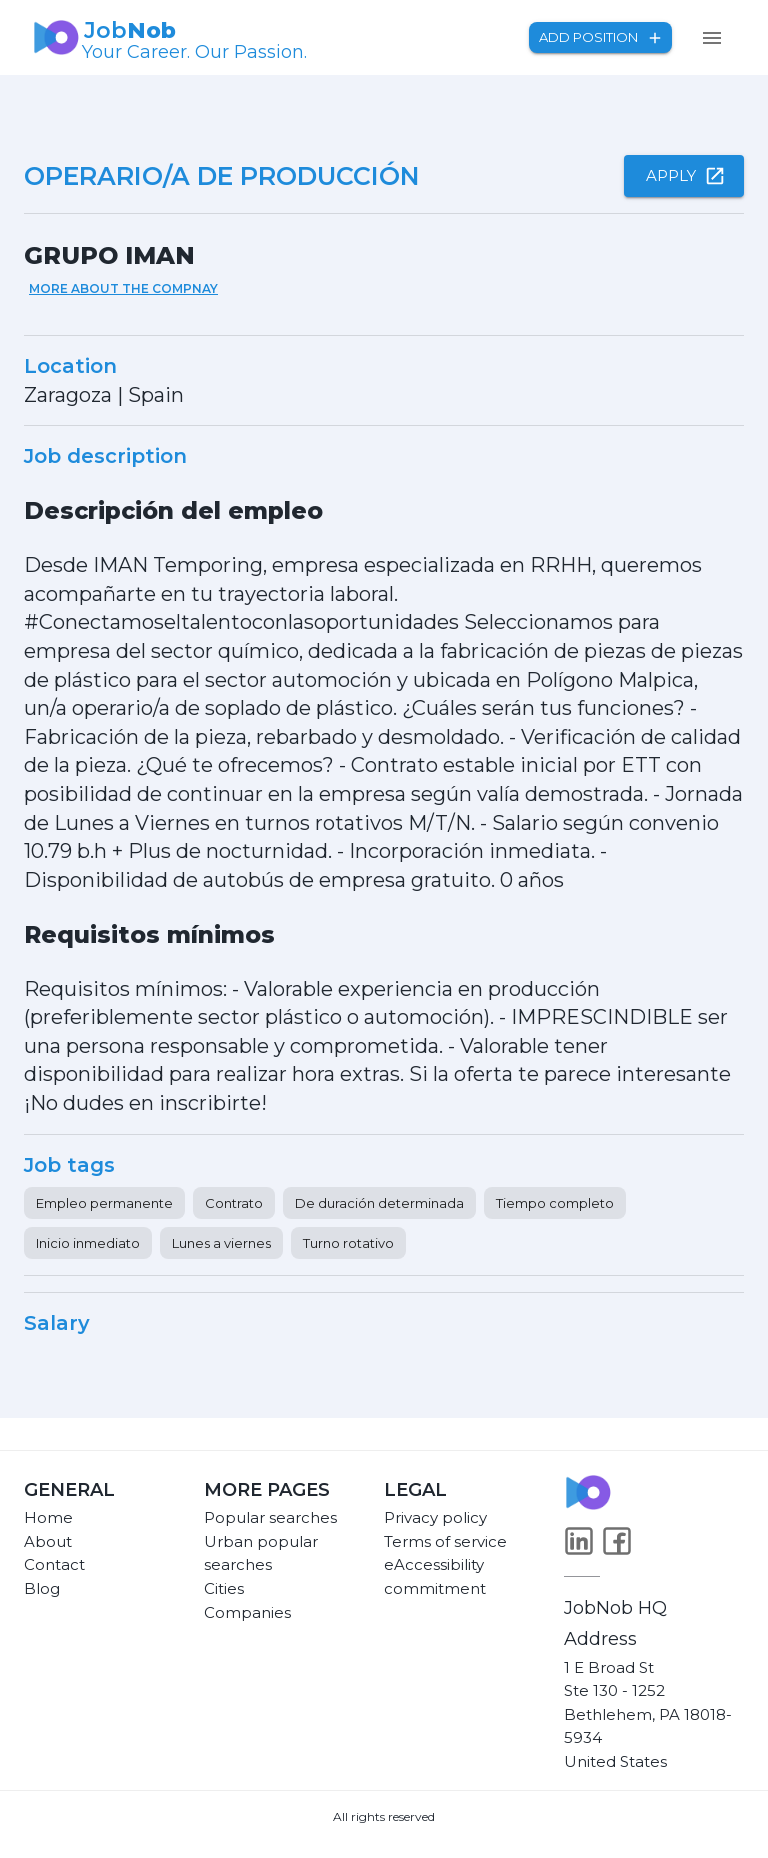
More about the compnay (123, 288)
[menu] (712, 38)
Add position (600, 37)
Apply (684, 176)
